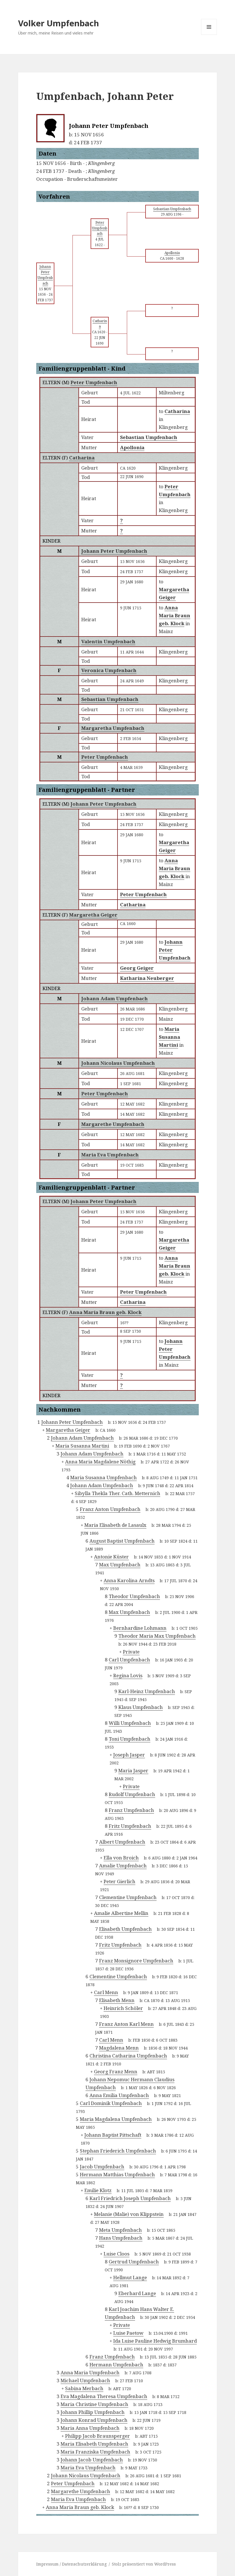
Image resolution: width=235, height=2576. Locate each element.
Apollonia (132, 447)
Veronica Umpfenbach (108, 670)
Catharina (82, 457)
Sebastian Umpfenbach (148, 437)
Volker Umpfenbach (58, 23)
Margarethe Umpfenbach (112, 1124)
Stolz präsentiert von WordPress (144, 2564)
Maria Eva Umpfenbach (110, 1154)
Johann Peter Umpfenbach (114, 551)
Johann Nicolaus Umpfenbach (118, 1063)
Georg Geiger (137, 968)
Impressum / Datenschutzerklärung (71, 2564)
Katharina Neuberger (147, 978)
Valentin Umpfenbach (108, 641)
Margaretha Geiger (93, 914)
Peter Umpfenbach (93, 382)
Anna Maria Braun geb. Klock (105, 1312)
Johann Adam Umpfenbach (114, 998)
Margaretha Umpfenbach (112, 728)
